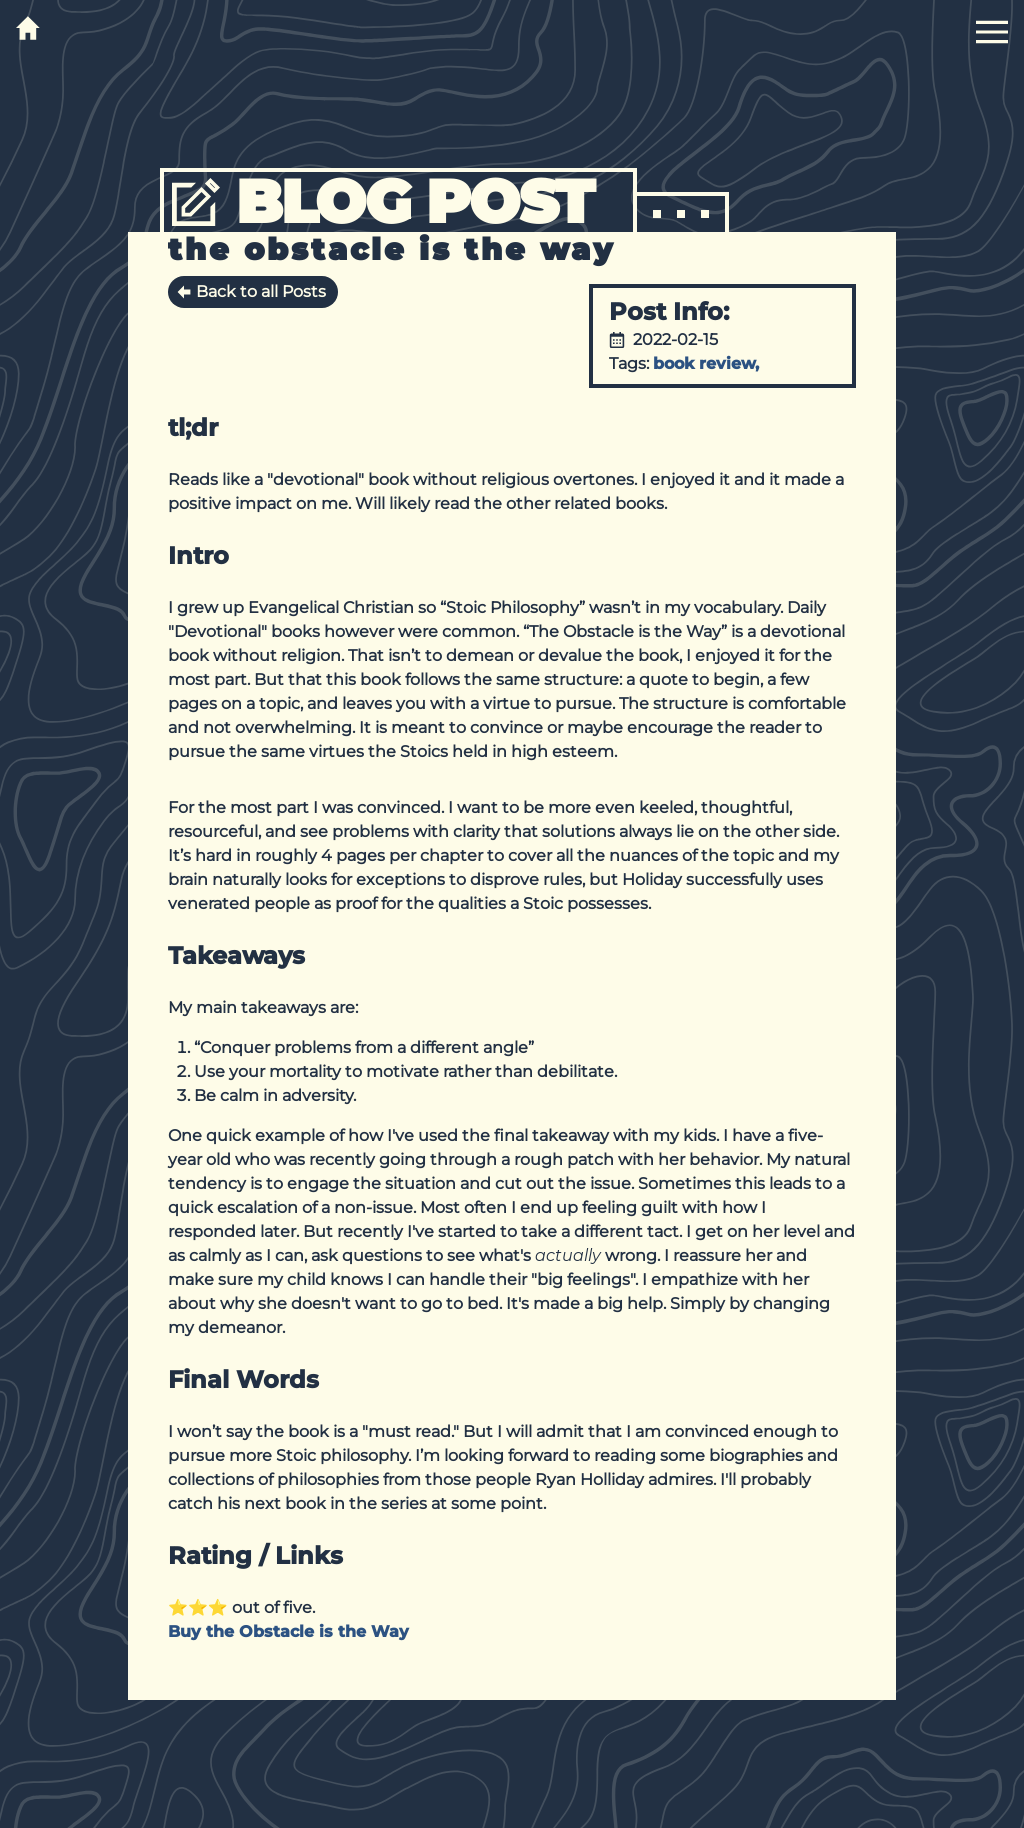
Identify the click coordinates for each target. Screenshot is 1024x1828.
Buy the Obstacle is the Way (288, 1631)
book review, (708, 363)
